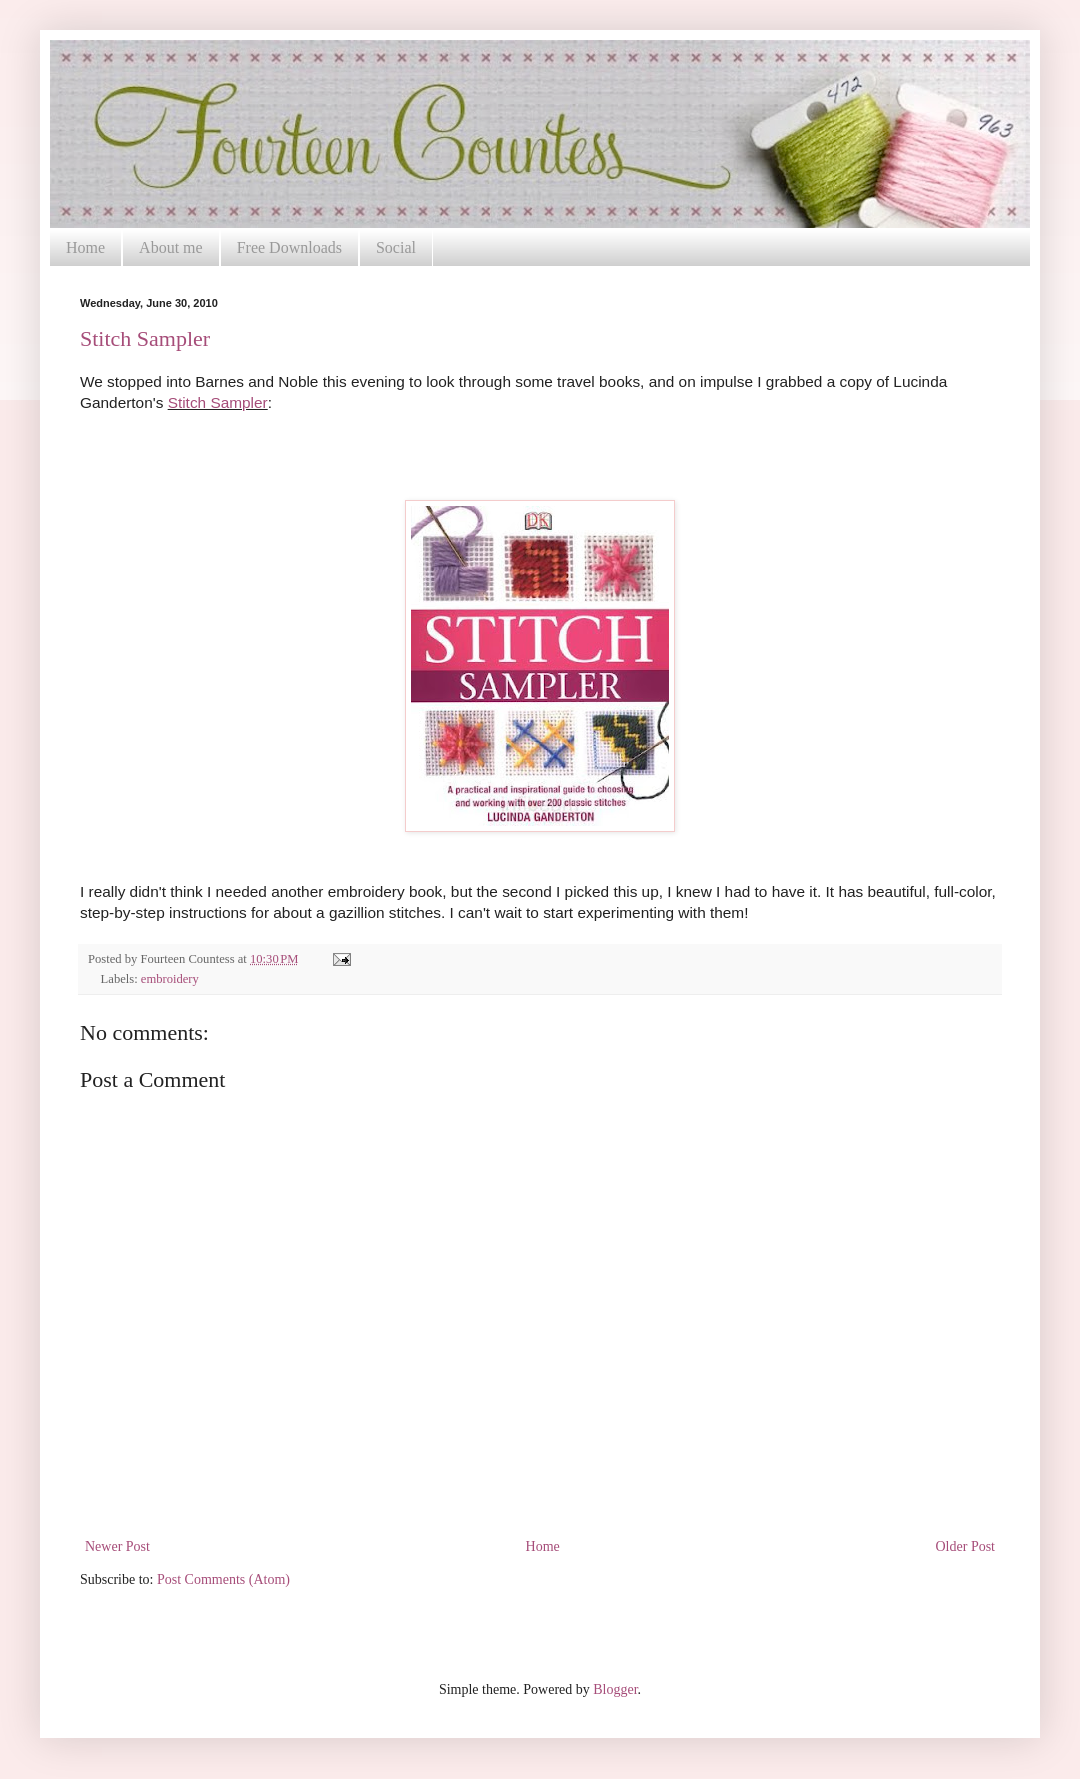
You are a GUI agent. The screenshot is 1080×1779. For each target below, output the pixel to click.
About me (171, 247)
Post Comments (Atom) (223, 1579)
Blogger (615, 1689)
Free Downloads (289, 247)
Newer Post (117, 1546)
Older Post (966, 1546)
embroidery (170, 979)
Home (85, 247)
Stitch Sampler (145, 338)
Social (396, 247)
